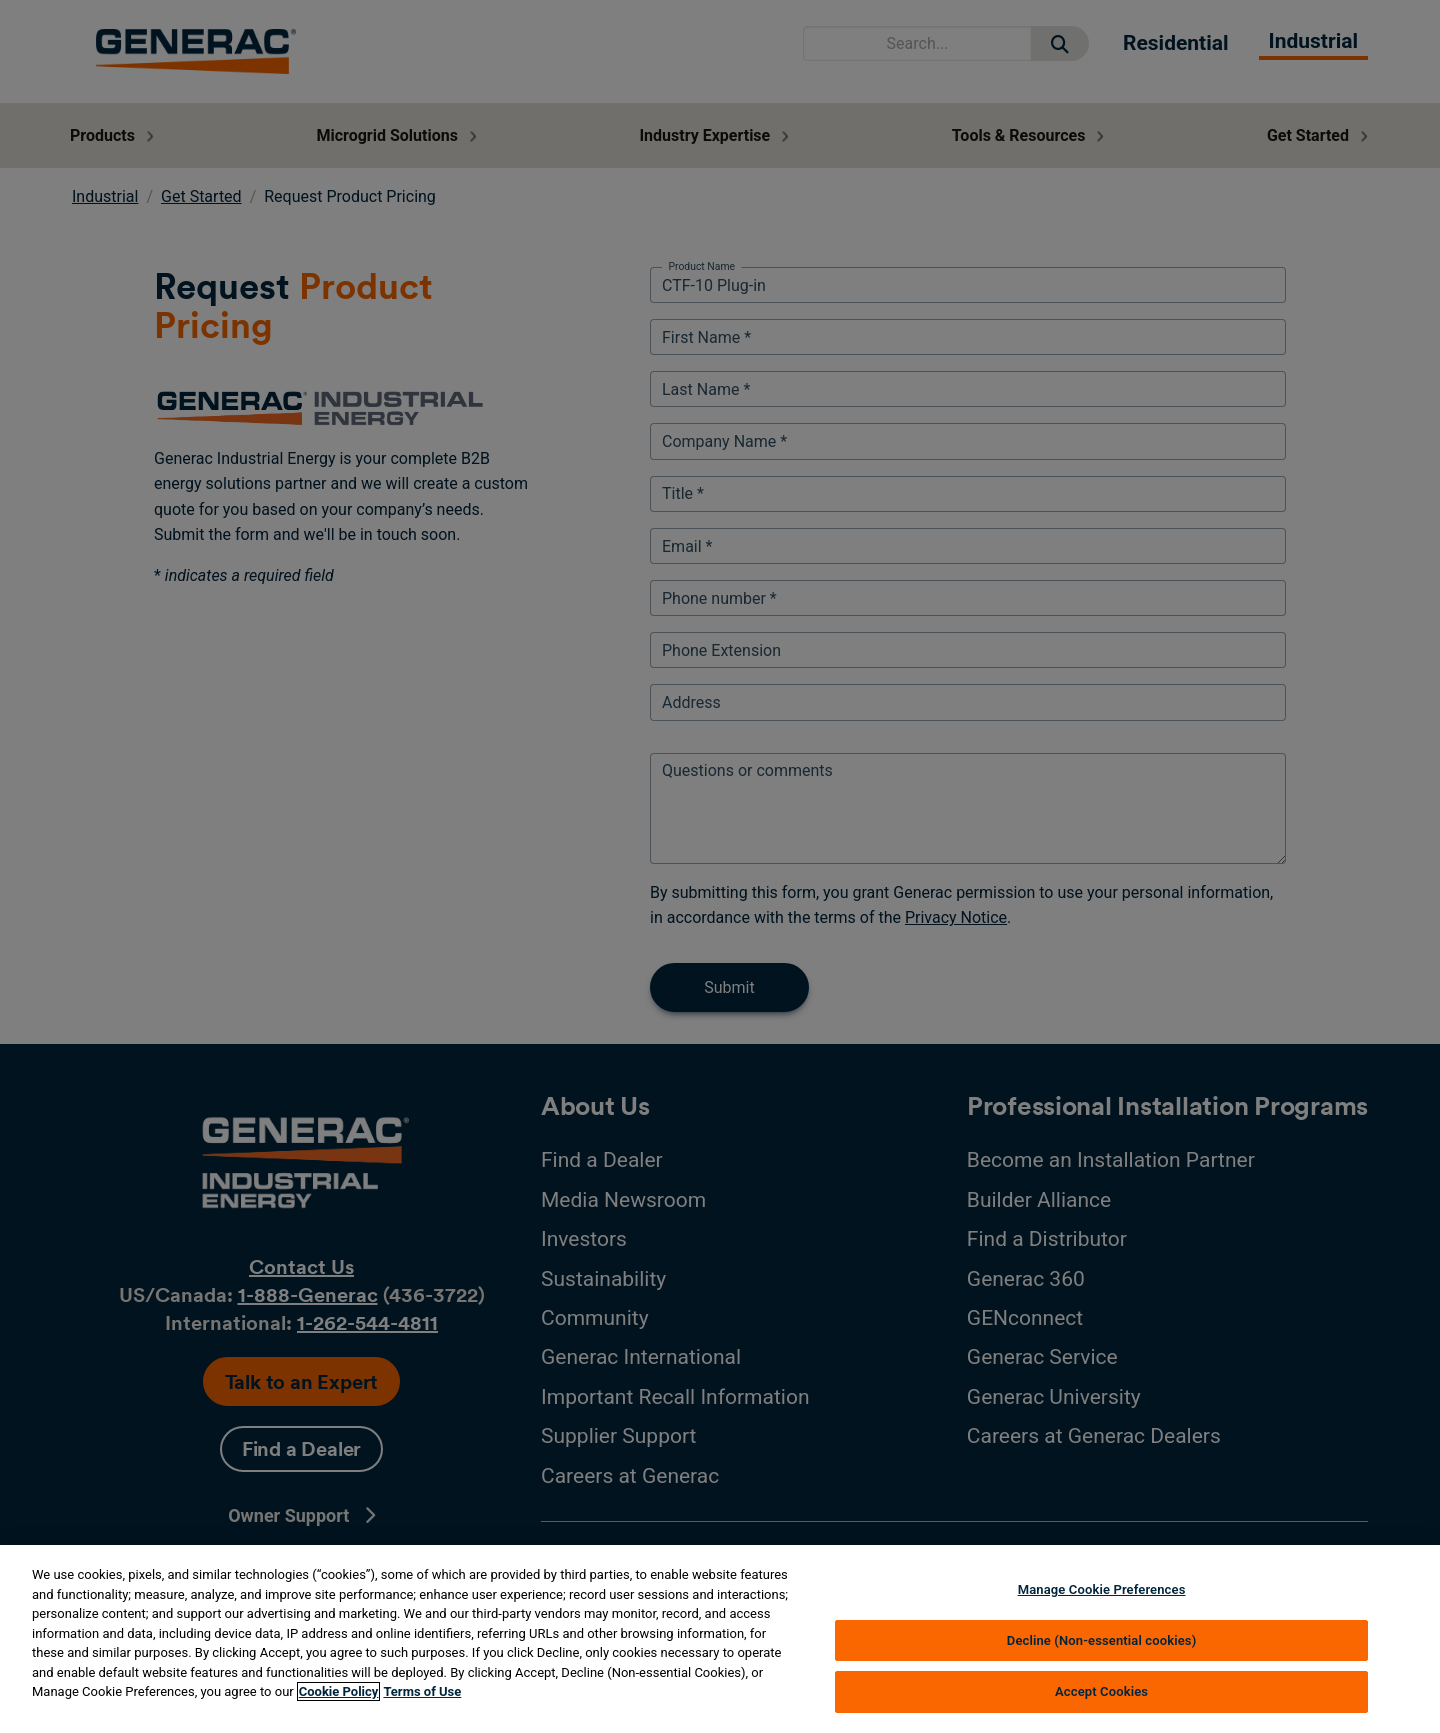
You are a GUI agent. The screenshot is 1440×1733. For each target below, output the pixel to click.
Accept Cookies (1101, 1691)
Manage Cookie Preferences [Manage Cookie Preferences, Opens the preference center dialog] (1102, 1589)
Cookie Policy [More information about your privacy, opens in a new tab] (339, 1691)
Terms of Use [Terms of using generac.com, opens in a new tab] (422, 1691)
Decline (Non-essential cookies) (1102, 1640)
